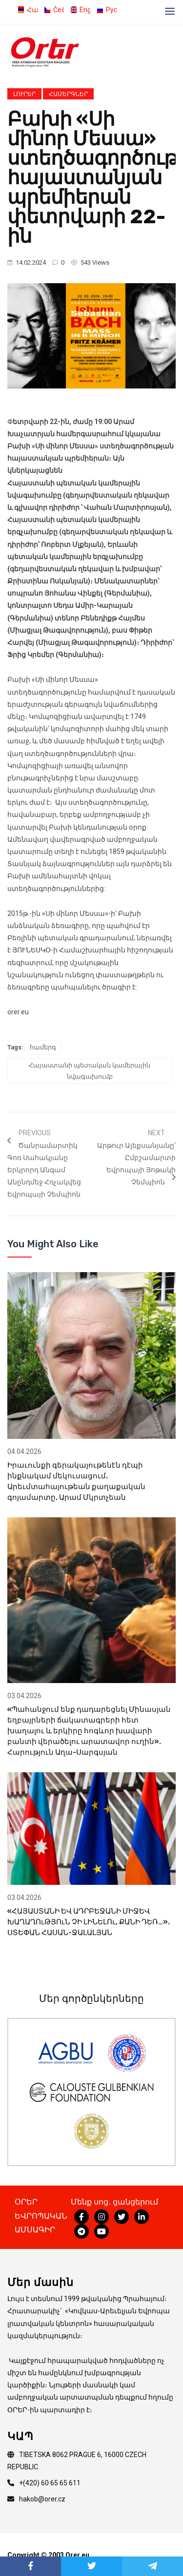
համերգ (43, 1047)
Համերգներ (68, 94)
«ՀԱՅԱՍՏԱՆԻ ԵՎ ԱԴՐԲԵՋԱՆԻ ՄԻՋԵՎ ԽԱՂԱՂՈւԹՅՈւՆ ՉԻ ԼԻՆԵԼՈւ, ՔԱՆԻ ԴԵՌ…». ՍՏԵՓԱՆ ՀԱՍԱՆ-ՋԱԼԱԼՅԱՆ (88, 1922)
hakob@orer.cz (42, 2499)
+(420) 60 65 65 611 (50, 2483)
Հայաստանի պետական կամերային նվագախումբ (89, 1071)
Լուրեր (24, 94)
